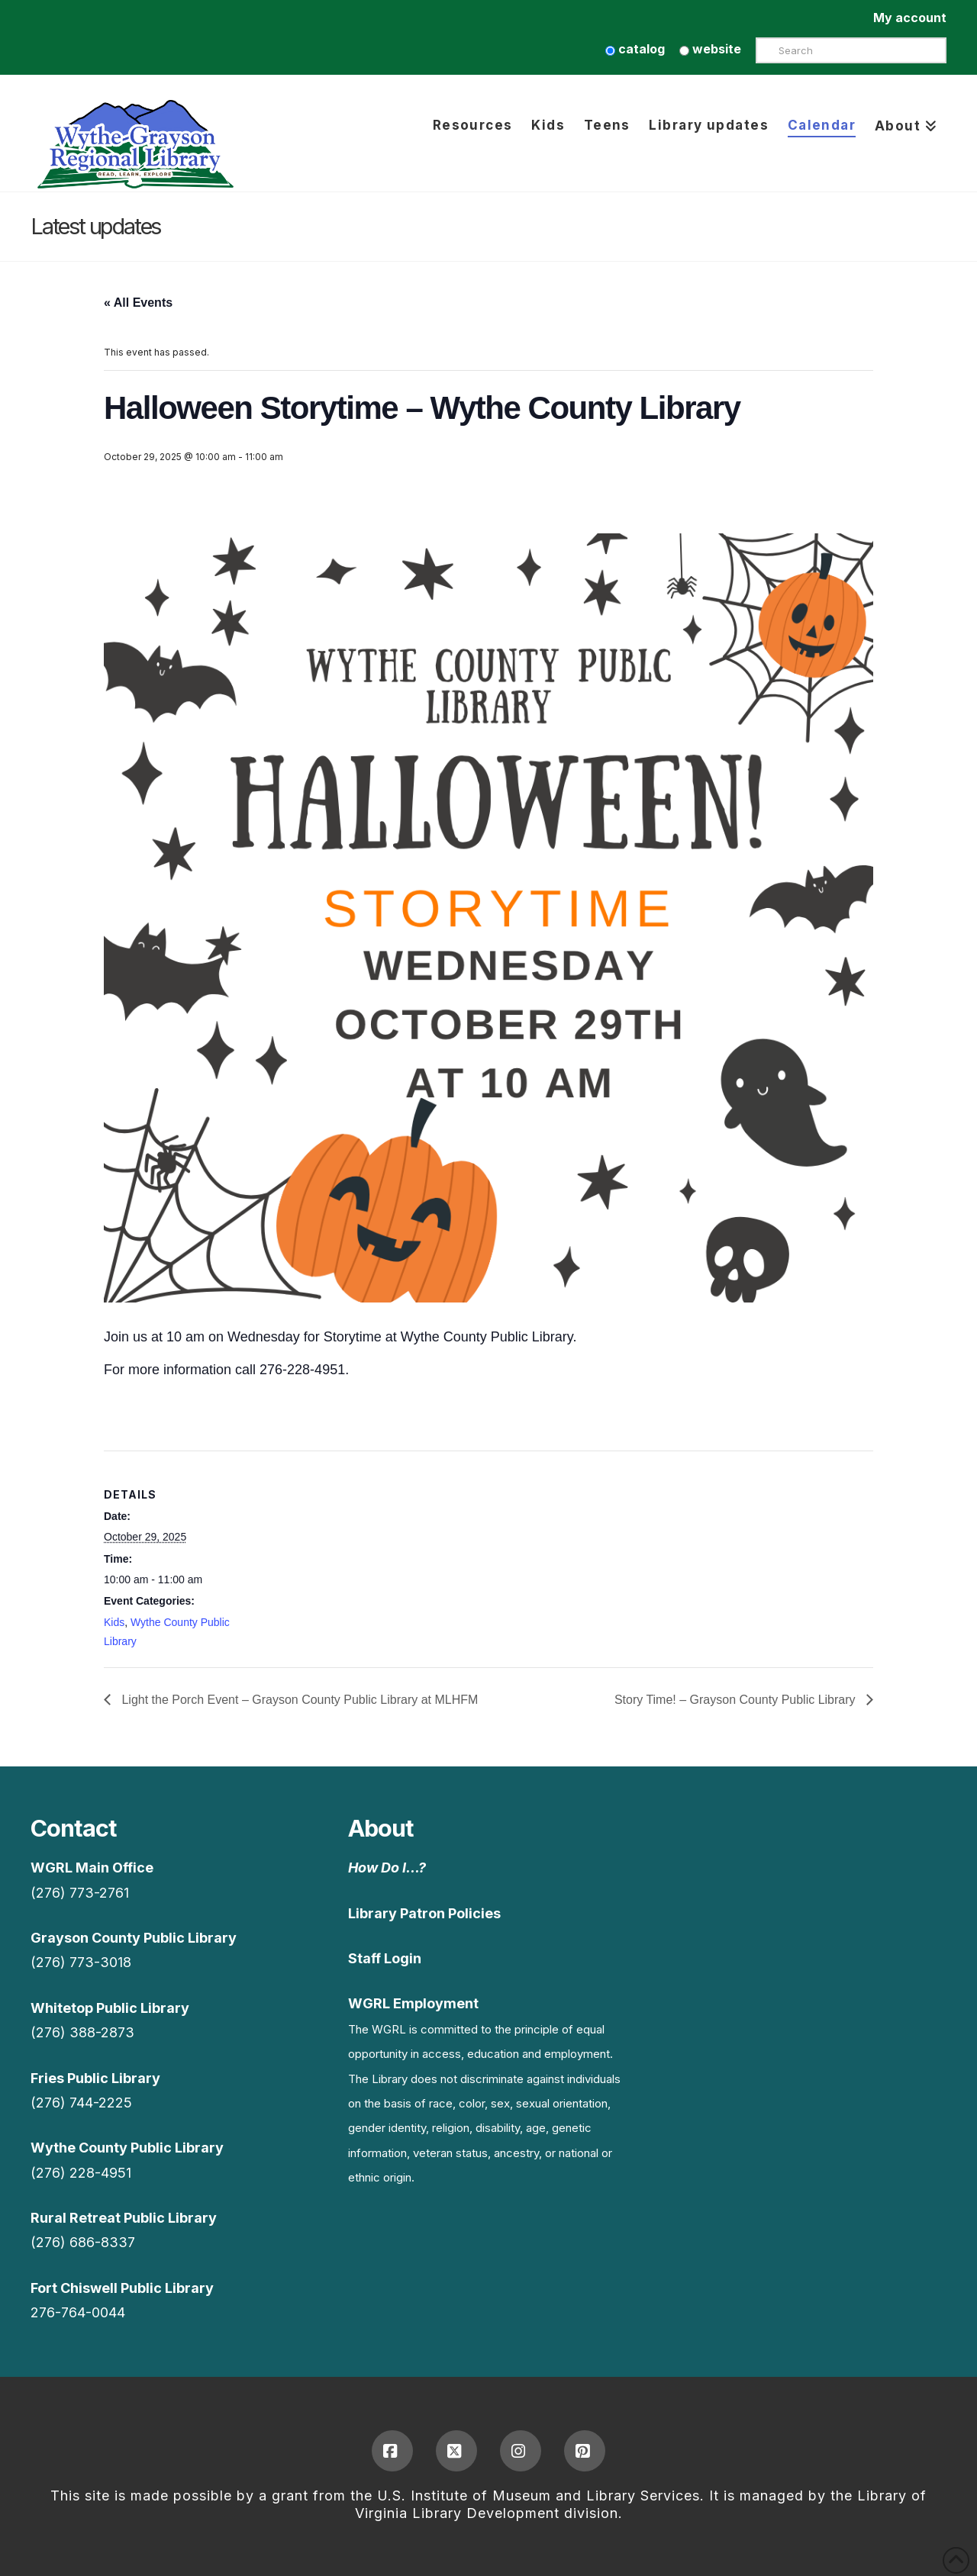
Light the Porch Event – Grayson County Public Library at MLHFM (298, 1699)
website (710, 48)
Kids (114, 1622)
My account (909, 17)
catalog (635, 48)
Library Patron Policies (424, 1913)
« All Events (138, 302)
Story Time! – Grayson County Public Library (736, 1699)
